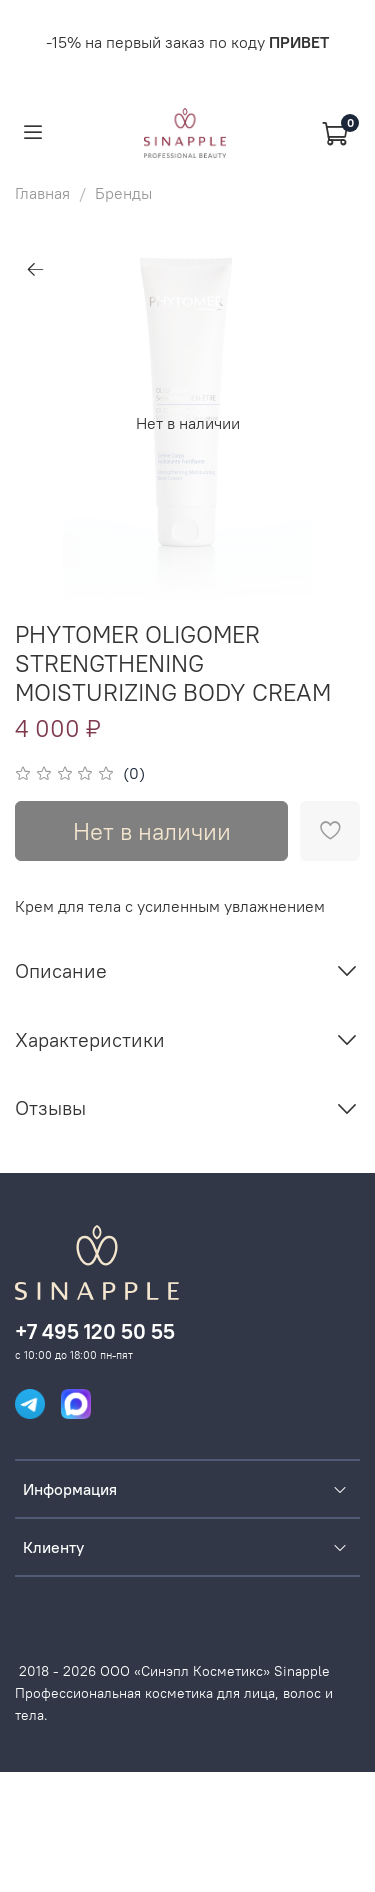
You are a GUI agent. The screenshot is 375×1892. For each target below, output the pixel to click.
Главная (42, 193)
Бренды (123, 193)
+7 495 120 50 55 (95, 1331)
